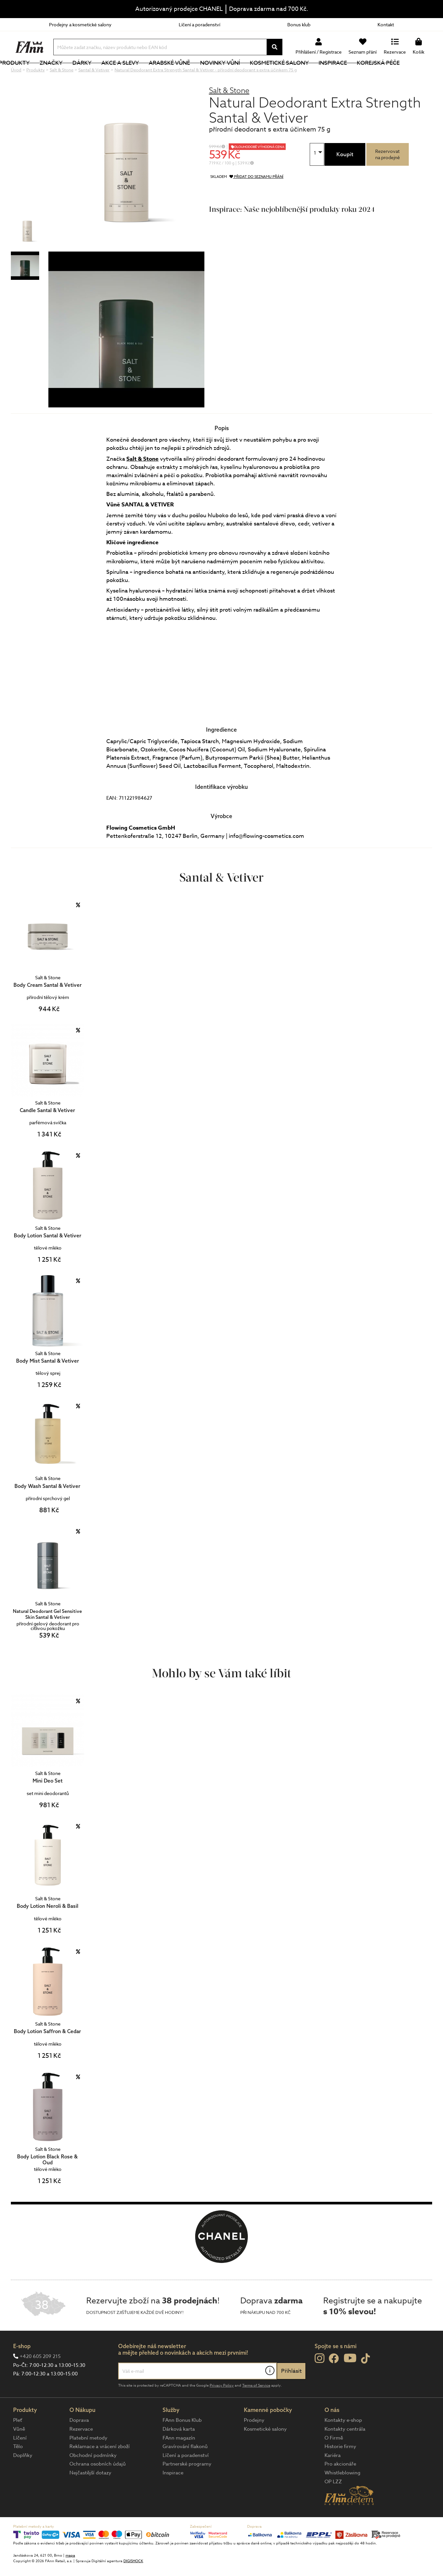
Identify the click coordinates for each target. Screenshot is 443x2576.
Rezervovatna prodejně (387, 176)
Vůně (19, 2451)
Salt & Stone (229, 112)
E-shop (22, 2368)
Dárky (109, 74)
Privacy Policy (222, 2407)
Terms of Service (256, 2407)
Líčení (20, 2460)
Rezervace (81, 2451)
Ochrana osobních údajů (97, 2486)
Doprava (79, 2442)
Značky (79, 74)
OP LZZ (333, 2503)
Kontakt (386, 24)
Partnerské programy (187, 2486)
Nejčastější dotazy (90, 2494)
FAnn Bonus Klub (182, 2442)
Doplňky (22, 2477)
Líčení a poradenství (199, 24)
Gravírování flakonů (185, 2468)
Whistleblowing (342, 2494)
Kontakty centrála (345, 2451)
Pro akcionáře (340, 2486)
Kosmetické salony (307, 74)
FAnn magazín (179, 2460)
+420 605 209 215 (40, 2378)
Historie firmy (340, 2468)
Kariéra (333, 2477)
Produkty (42, 74)
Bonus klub (298, 24)
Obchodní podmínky (93, 2477)
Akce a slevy (148, 74)
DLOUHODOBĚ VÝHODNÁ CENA (259, 168)
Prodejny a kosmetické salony (80, 24)
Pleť (17, 2442)
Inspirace (361, 74)
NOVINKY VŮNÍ (248, 74)
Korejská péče (406, 74)
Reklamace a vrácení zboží (99, 2468)
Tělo (18, 2468)
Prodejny (254, 2442)
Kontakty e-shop (343, 2442)
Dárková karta (179, 2451)
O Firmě (334, 2460)
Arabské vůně (197, 74)
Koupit (344, 176)
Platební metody (88, 2460)
